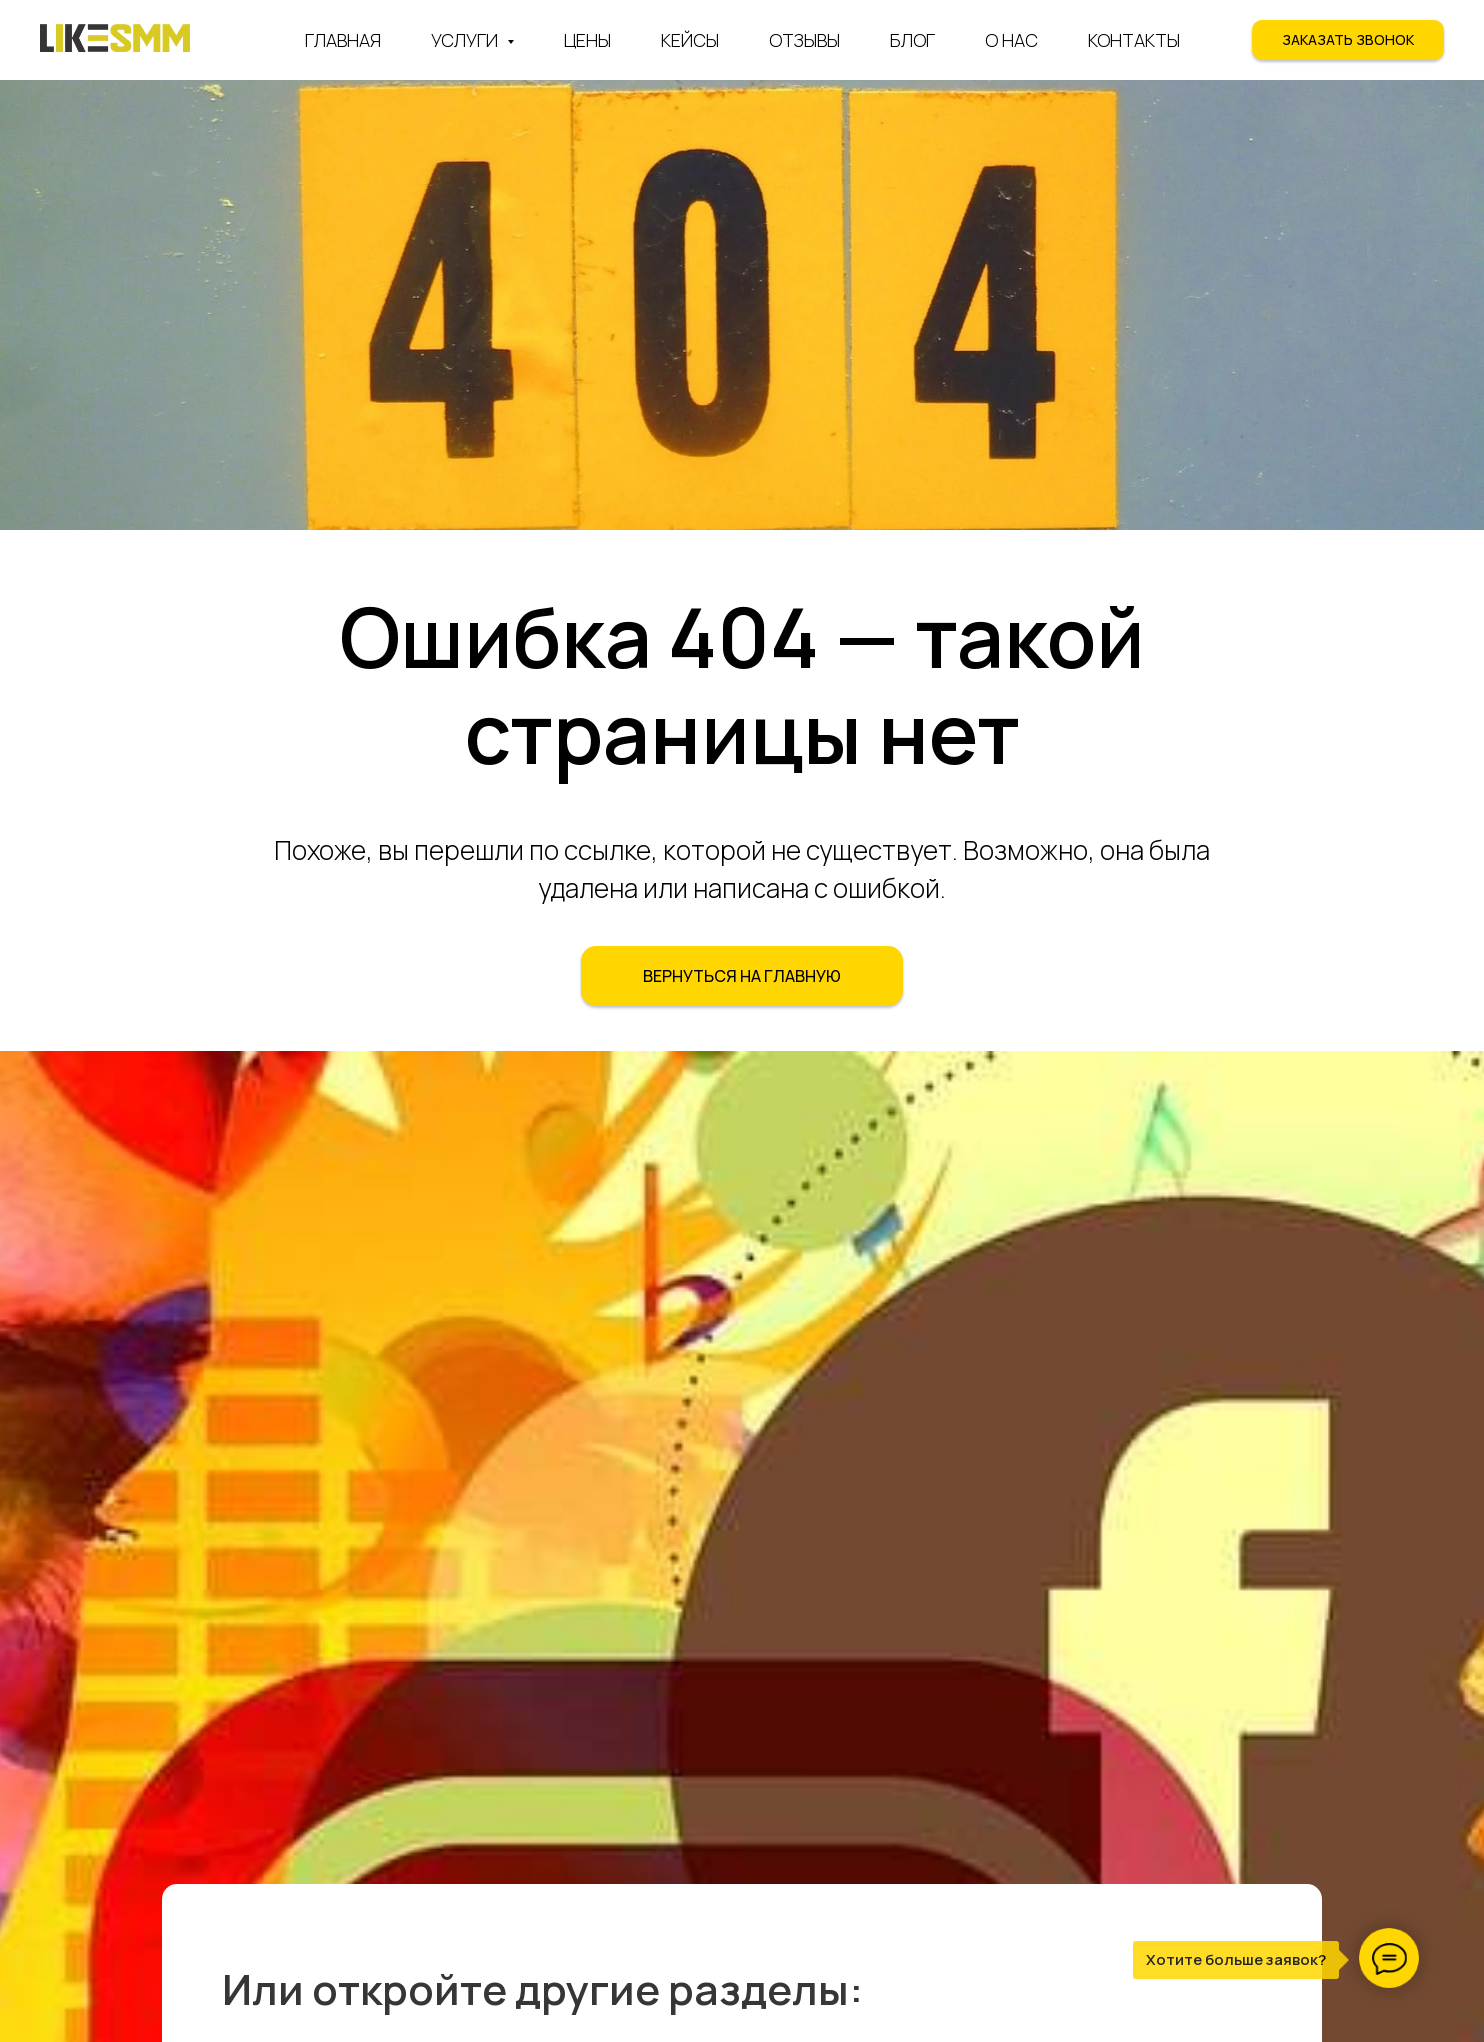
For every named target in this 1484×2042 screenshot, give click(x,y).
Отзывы (804, 40)
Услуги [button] (466, 40)
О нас (1011, 40)
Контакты (1134, 40)
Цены (587, 40)
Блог (912, 40)
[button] (1348, 40)
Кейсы (690, 40)
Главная (343, 40)
